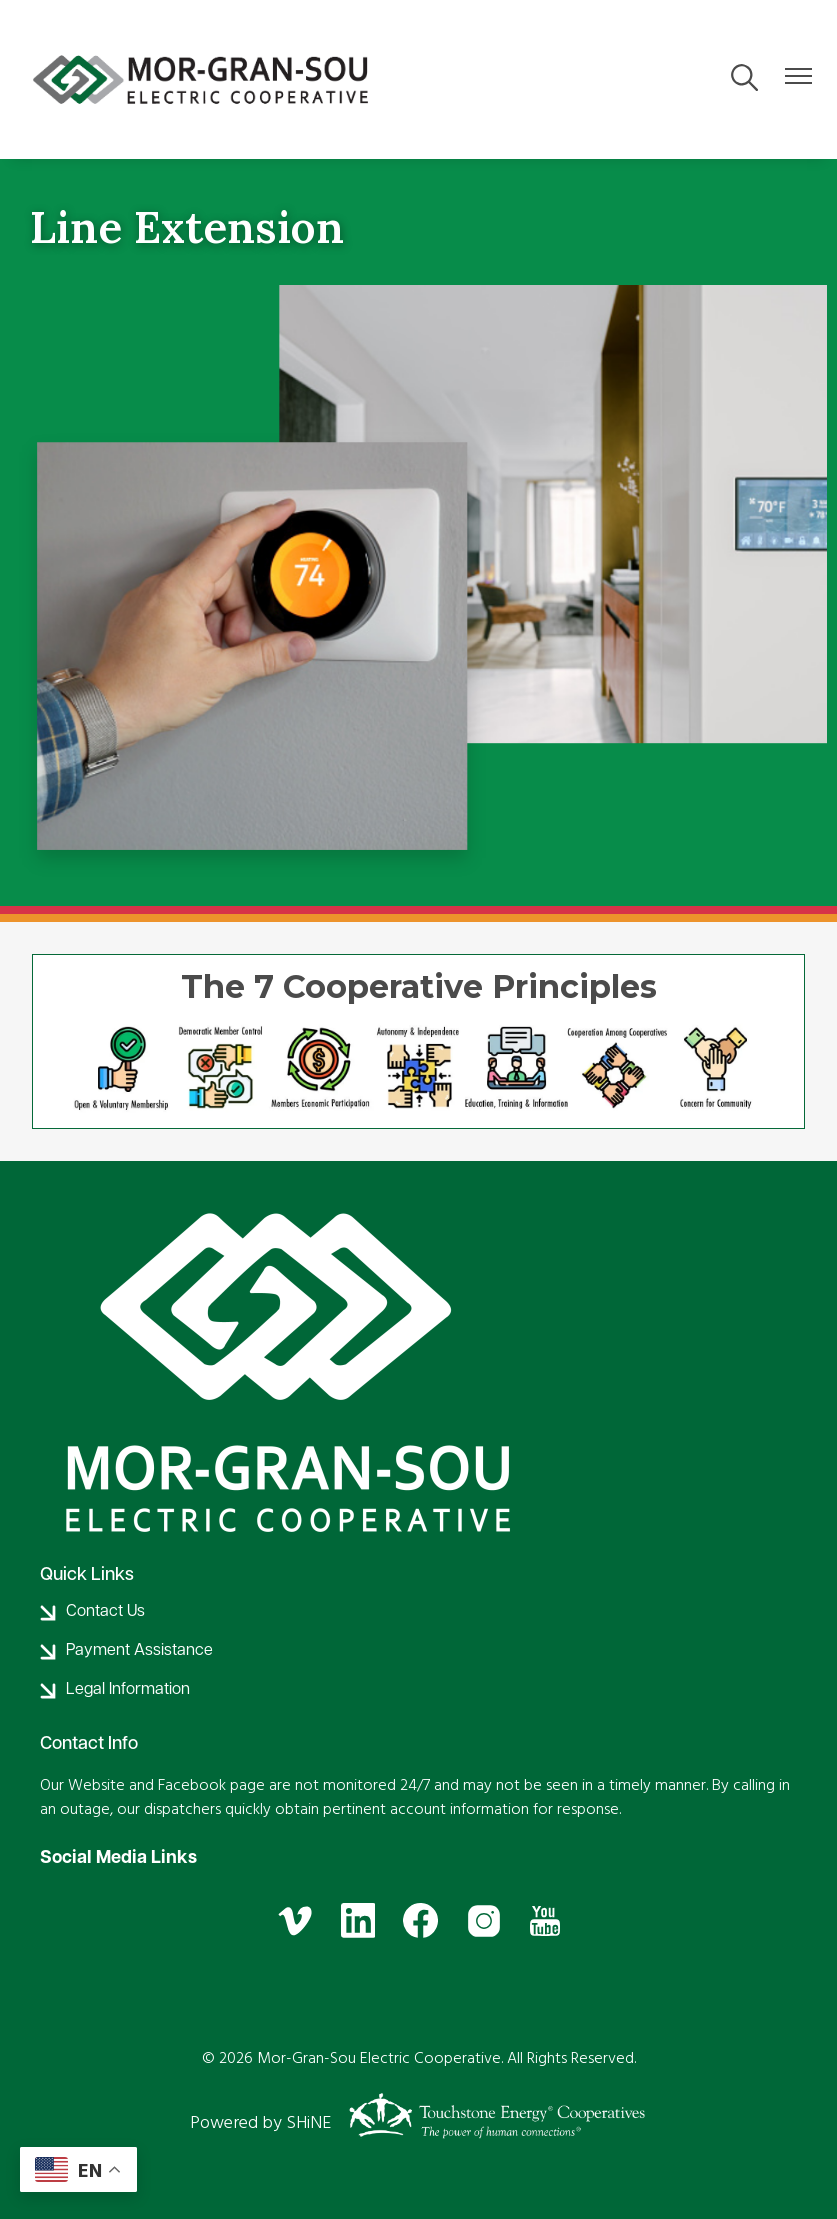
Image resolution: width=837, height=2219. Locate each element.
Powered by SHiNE (260, 2122)
